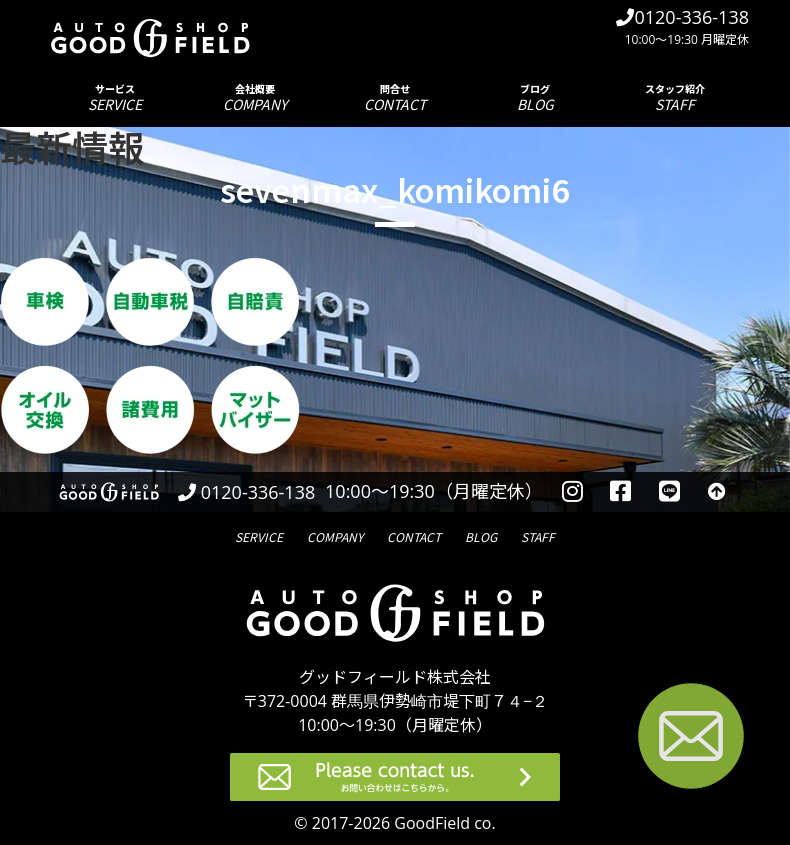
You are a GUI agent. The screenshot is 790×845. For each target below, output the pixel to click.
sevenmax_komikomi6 (395, 189)
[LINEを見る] (669, 492)
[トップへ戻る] (717, 492)
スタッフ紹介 (675, 97)
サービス (115, 97)
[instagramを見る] (572, 492)
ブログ (535, 97)
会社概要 (255, 97)
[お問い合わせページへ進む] (691, 739)
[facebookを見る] (621, 492)
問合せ (395, 97)
